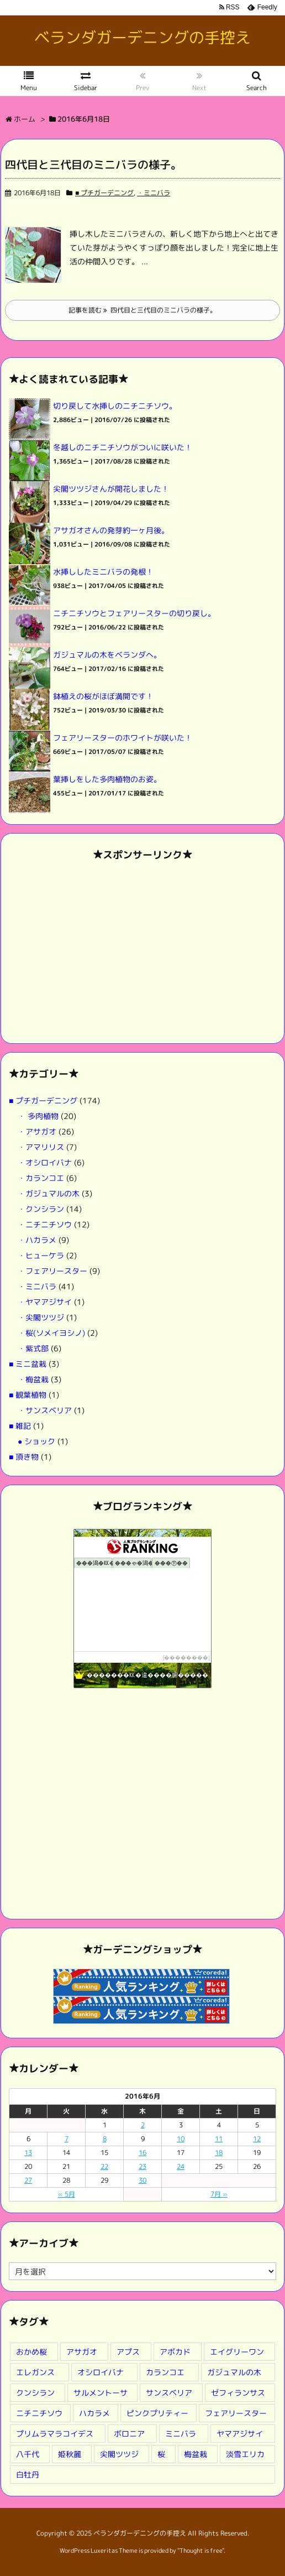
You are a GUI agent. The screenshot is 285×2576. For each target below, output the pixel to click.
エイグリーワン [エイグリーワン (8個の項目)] (237, 2351)
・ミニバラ (153, 192)
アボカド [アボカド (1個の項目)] (175, 2351)
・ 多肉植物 (38, 1116)
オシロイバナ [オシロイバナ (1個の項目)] (100, 2372)
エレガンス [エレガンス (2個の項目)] (35, 2372)
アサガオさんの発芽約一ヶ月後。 (111, 530)
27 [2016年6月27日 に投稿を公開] (28, 2180)
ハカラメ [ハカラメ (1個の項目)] (94, 2413)
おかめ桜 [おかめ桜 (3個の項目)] (31, 2351)
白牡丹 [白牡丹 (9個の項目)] (27, 2474)
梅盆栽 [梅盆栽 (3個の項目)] (195, 2454)
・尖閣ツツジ (41, 1317)
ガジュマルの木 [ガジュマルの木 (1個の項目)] (234, 2372)
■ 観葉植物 (27, 1395)
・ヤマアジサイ (45, 1302)
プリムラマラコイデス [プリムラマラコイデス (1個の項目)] (54, 2433)
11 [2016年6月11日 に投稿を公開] (219, 2138)
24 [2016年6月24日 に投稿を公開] (180, 2166)
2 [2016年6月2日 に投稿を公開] (143, 2125)
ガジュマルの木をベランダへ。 (107, 654)
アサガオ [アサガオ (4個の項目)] (81, 2351)
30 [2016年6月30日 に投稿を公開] (142, 2180)
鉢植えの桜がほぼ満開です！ (103, 696)
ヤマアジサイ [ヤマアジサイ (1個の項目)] (240, 2433)
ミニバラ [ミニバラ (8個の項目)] (180, 2433)
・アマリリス (41, 1147)
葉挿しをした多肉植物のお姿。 (107, 779)
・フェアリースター (52, 1271)
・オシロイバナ (45, 1162)
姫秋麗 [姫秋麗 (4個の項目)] (69, 2454)
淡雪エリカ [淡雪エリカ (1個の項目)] (245, 2454)
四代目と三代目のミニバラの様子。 (93, 164)
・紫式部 (33, 1348)
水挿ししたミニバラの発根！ (103, 571)
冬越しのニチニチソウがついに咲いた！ (122, 447)
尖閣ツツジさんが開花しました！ (111, 488)
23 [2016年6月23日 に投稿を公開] (142, 2166)
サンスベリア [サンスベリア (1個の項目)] (169, 2392)
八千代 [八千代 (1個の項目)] (27, 2454)
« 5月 (66, 2194)
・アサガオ (37, 1131)
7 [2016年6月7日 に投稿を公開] (66, 2138)
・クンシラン (41, 1209)
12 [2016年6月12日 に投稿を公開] (257, 2138)
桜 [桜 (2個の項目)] (161, 2454)
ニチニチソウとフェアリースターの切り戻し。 (134, 613)
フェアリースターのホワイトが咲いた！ (122, 737)
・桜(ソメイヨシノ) (51, 1333)
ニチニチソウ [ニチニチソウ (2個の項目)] (39, 2413)
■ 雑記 (20, 1425)
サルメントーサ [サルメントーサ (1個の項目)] (100, 2392)
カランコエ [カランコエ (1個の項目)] (165, 2372)
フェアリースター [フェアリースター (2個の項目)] (236, 2413)
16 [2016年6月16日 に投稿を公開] (142, 2152)
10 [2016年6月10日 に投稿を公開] (180, 2138)
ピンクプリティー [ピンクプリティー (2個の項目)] (157, 2413)
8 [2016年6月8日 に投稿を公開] (105, 2138)
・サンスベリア (45, 1410)
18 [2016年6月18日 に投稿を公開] (219, 2152)
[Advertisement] (142, 952)
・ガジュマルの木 (49, 1193)
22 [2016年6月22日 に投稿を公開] (104, 2166)
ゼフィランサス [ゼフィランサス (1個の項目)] (238, 2392)
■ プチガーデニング (104, 192)
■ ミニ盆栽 (27, 1364)
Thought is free (201, 2550)
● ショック (36, 1441)
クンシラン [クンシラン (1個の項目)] (35, 2392)
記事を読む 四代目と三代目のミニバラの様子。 (142, 310)
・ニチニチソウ (45, 1224)
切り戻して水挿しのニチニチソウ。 (115, 405)
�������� (186, 1657)
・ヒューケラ (41, 1255)
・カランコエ (41, 1178)
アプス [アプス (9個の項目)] (128, 2351)
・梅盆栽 (33, 1379)
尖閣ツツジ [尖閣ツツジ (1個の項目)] (119, 2454)
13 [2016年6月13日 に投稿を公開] (28, 2152)
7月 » (219, 2194)
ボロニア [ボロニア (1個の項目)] (129, 2433)
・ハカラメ (37, 1240)
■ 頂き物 (24, 1456)
